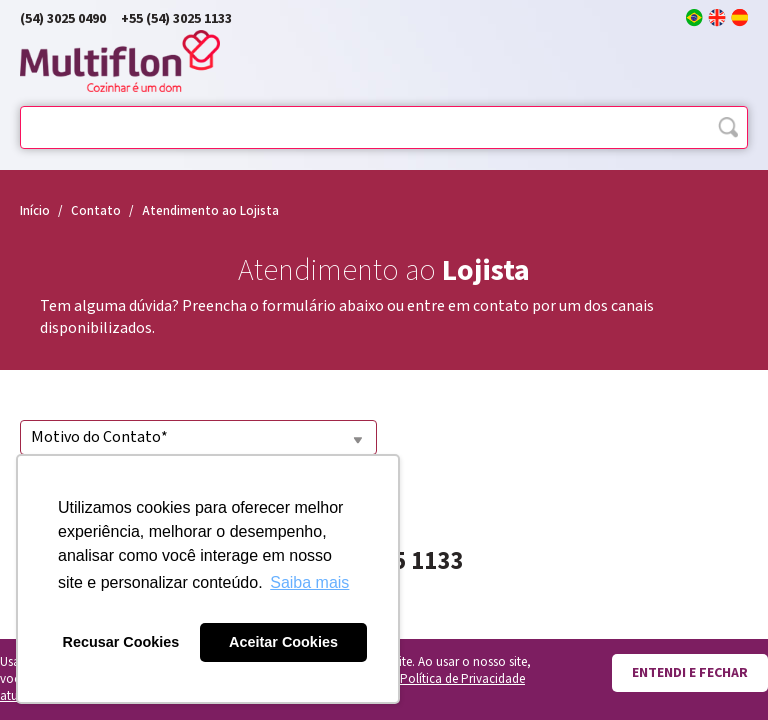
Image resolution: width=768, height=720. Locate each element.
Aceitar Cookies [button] (283, 642)
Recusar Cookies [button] (121, 642)
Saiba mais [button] (309, 582)
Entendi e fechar (690, 673)
